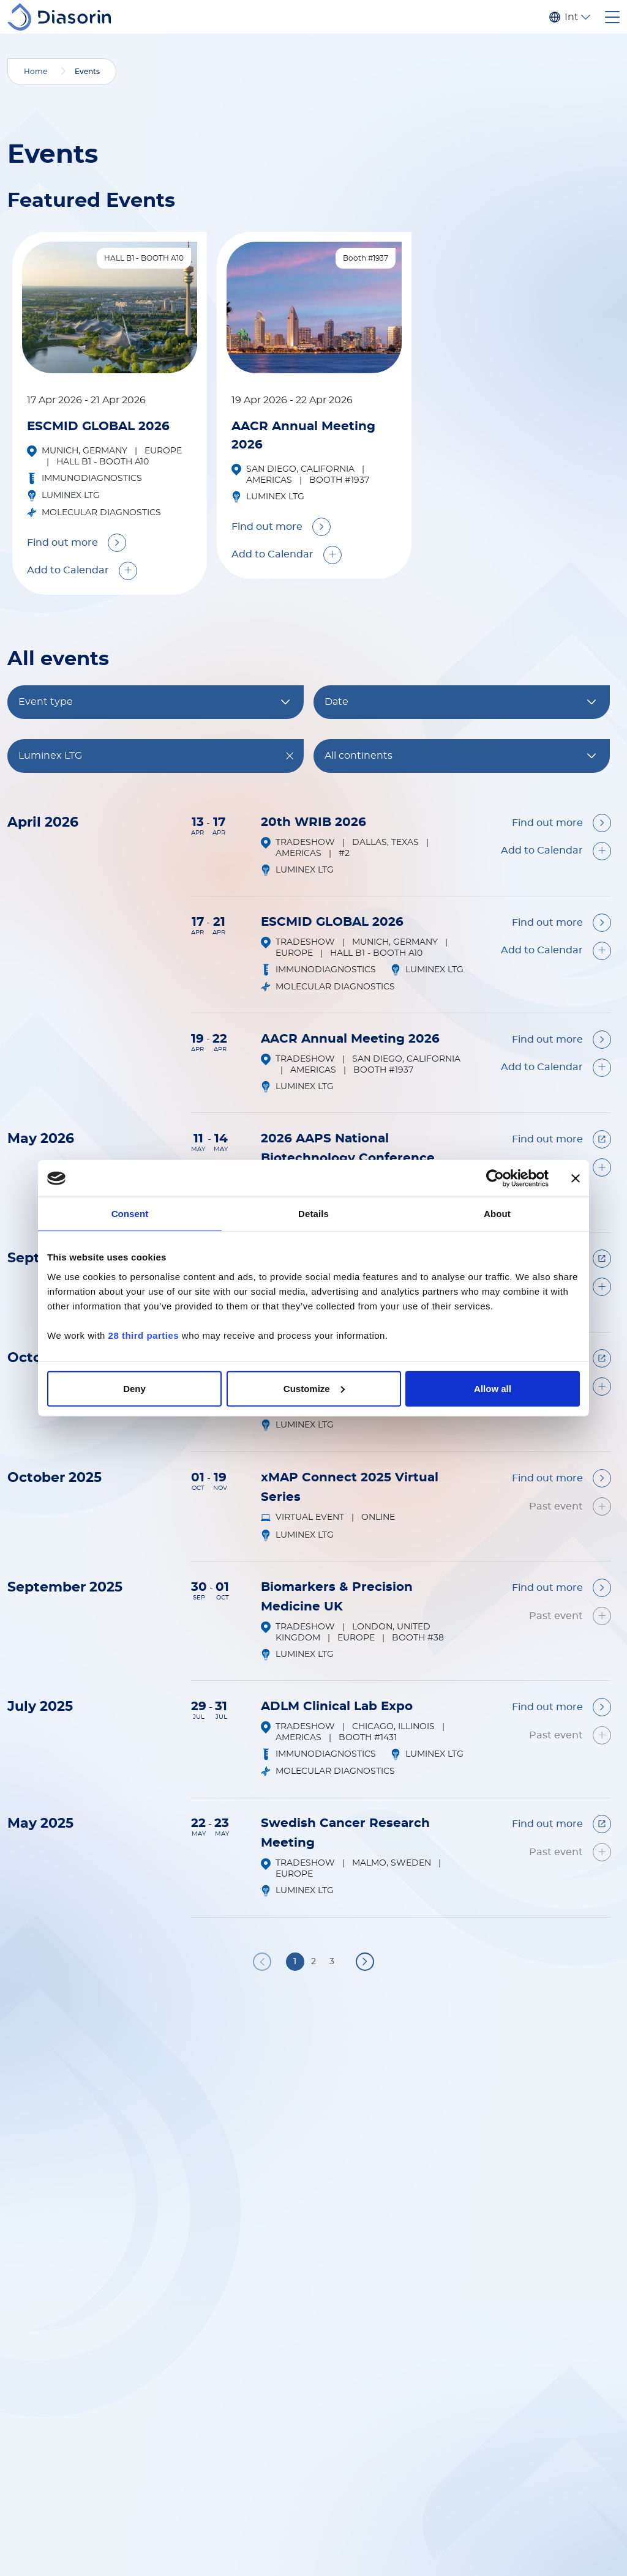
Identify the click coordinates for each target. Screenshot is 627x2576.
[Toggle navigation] (612, 17)
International (571, 17)
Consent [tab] (130, 1213)
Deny (134, 1388)
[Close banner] (575, 1178)
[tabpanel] (109, 413)
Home (35, 71)
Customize (314, 1388)
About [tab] (497, 1213)
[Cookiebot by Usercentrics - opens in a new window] (495, 1178)
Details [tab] (313, 1213)
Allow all (492, 1388)
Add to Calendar (68, 570)
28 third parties (143, 1335)
